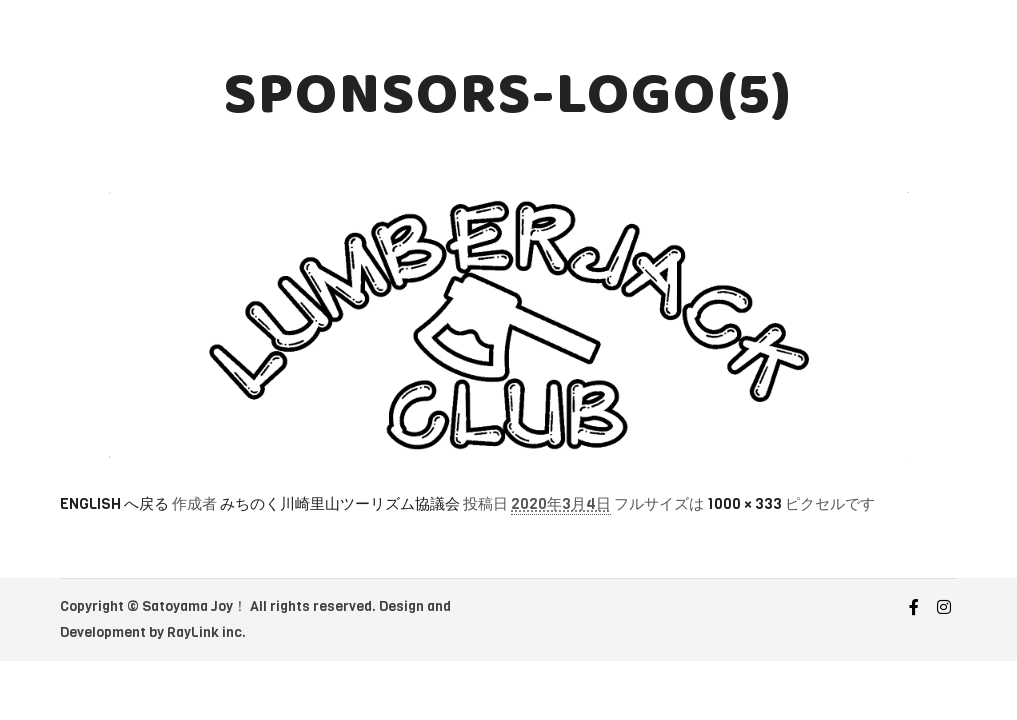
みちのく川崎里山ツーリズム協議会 (340, 504)
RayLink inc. (206, 632)
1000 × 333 (744, 504)
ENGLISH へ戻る (114, 504)
